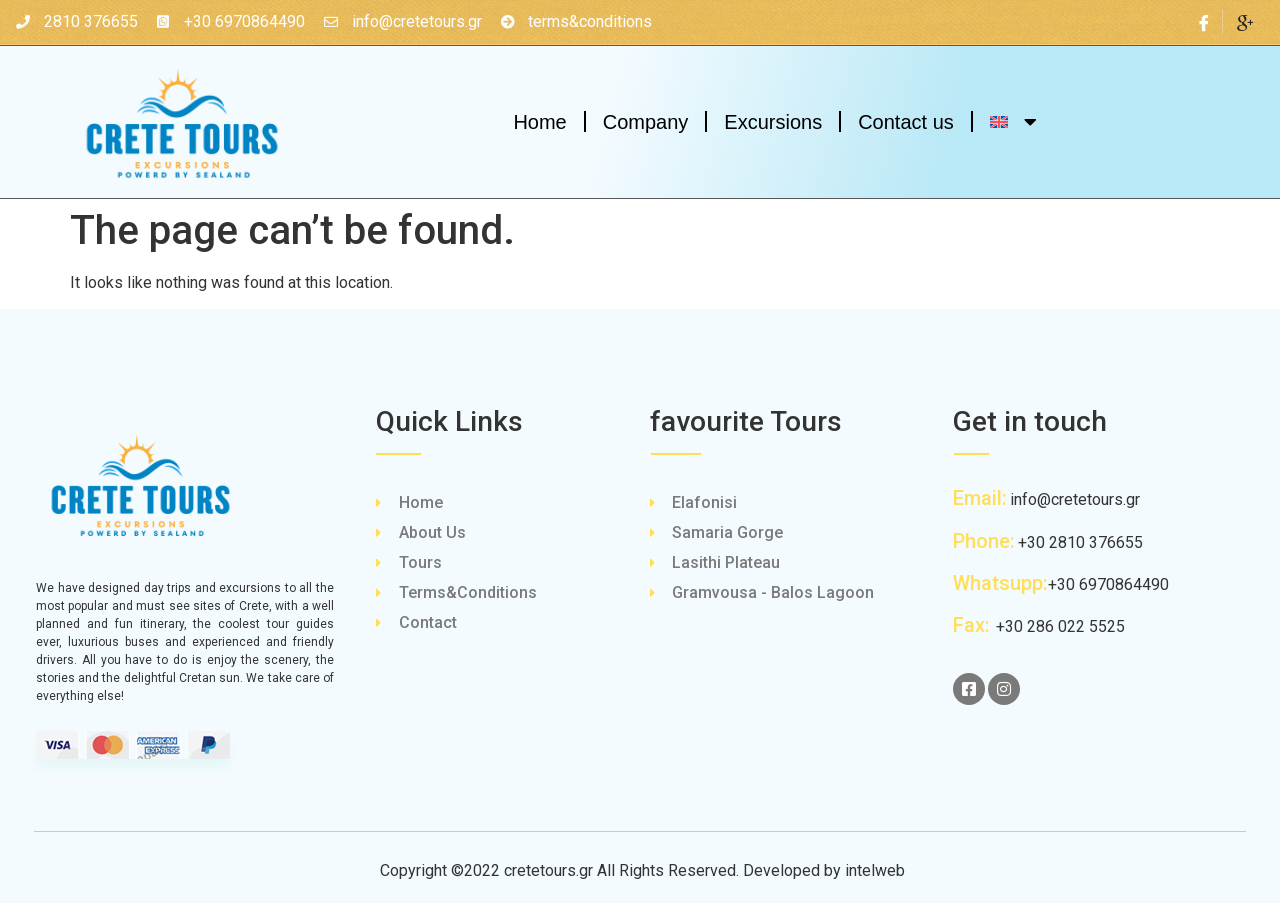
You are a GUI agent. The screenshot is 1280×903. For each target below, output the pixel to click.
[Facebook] (1204, 22)
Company (646, 122)
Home (539, 122)
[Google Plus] (1245, 22)
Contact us (906, 122)
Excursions (773, 122)
